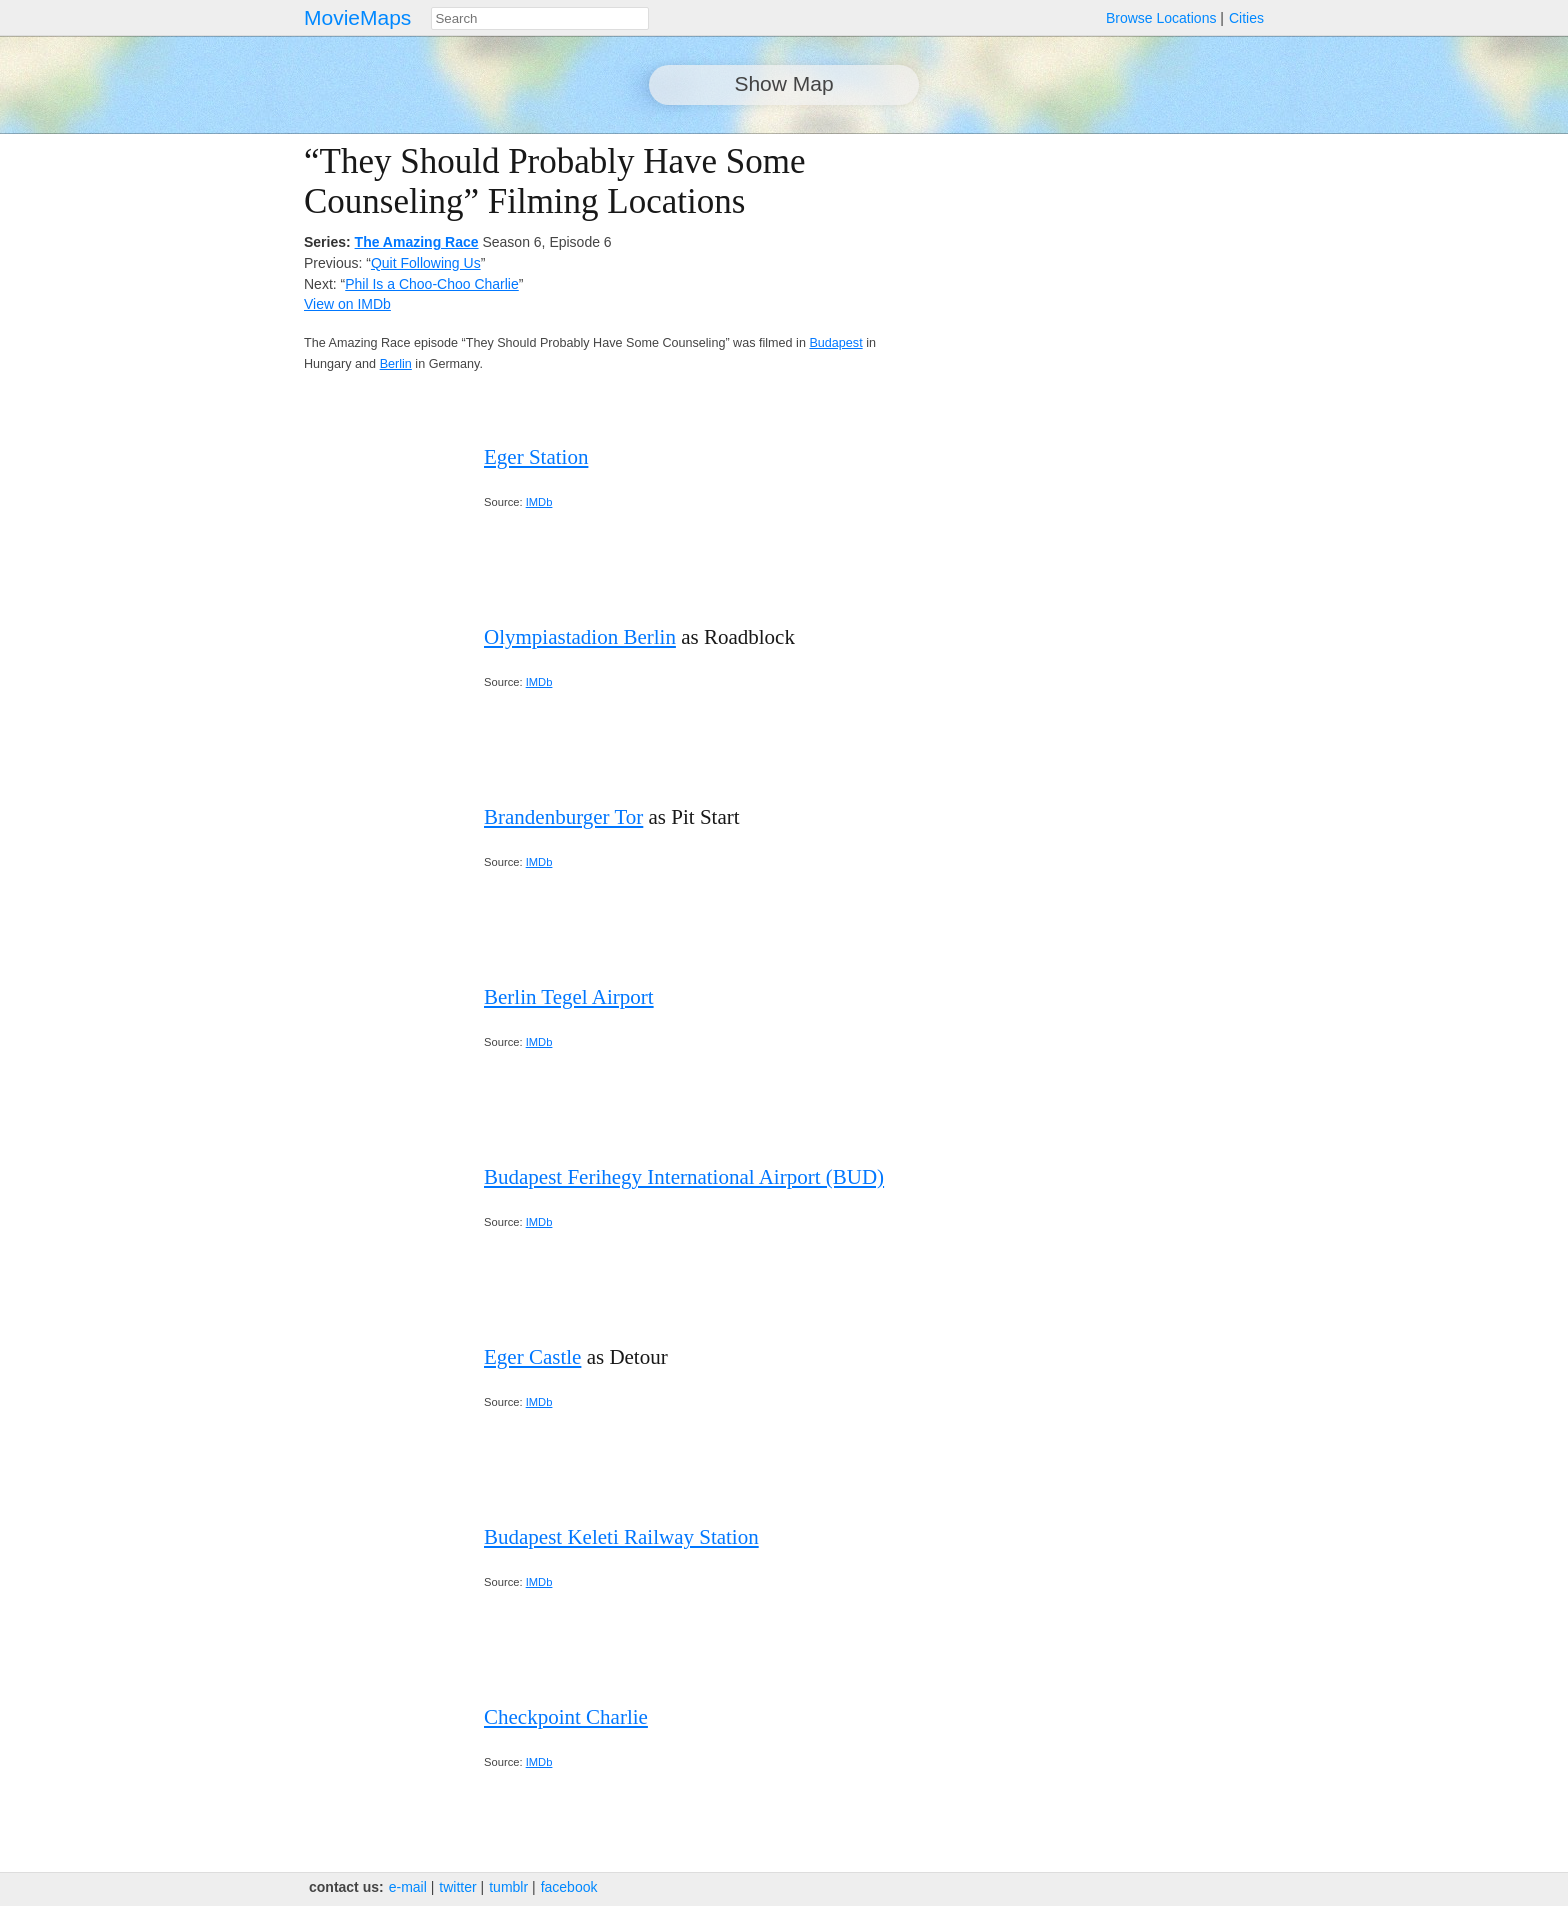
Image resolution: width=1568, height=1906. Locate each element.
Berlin (396, 364)
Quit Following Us (426, 263)
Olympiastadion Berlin (580, 637)
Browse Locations (1161, 18)
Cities (1246, 18)
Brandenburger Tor (563, 817)
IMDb (539, 502)
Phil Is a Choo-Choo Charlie (432, 284)
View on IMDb (347, 304)
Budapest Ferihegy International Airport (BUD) (684, 1177)
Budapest (835, 343)
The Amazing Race (417, 242)
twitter (457, 1887)
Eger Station (536, 457)
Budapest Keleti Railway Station (621, 1537)
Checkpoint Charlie (566, 1717)
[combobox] (540, 18)
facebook (569, 1887)
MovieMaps (357, 17)
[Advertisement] (1090, 282)
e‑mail (408, 1887)
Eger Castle (532, 1357)
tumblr (508, 1887)
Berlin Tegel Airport (569, 997)
